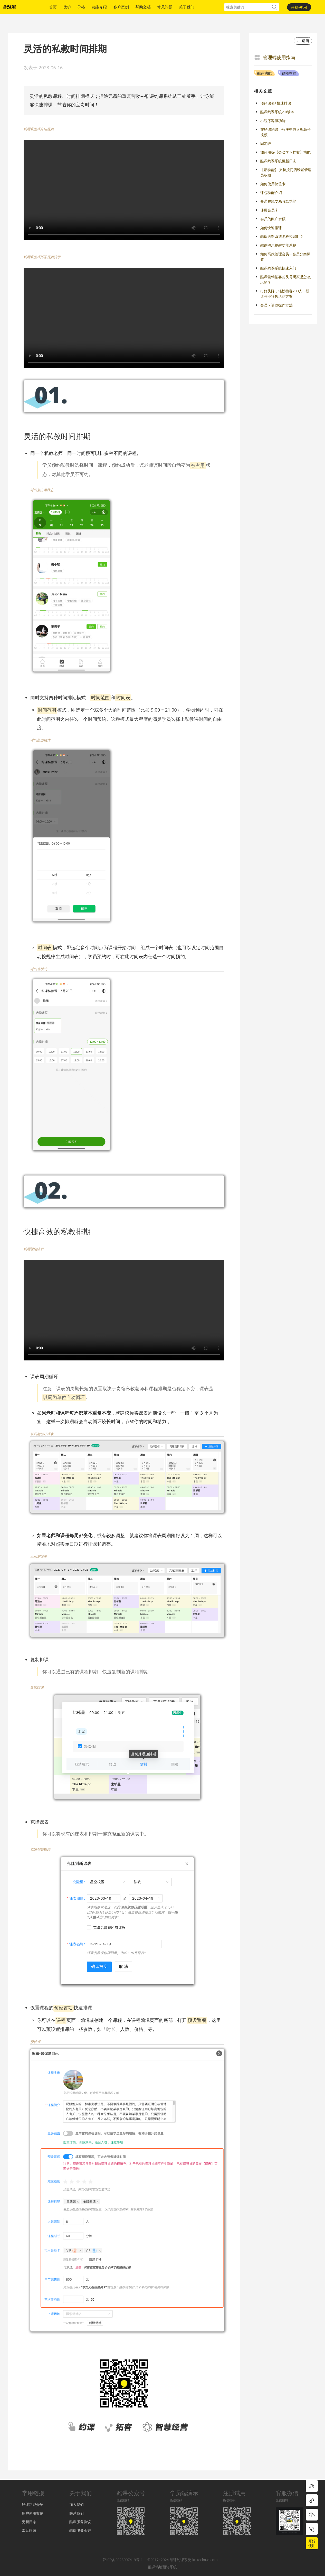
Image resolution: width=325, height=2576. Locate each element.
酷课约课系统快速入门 (278, 268)
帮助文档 (143, 7)
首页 (53, 7)
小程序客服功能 (272, 120)
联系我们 (76, 2509)
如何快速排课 (271, 227)
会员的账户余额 (272, 218)
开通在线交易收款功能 (278, 201)
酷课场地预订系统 (162, 2563)
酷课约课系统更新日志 (278, 160)
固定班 (265, 143)
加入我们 (76, 2500)
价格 (81, 7)
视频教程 (289, 73)
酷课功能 (264, 73)
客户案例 (121, 7)
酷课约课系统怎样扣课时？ (281, 236)
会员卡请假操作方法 (276, 305)
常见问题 (165, 7)
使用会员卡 (269, 210)
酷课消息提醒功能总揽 (278, 245)
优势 (67, 7)
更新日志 (29, 2518)
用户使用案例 (32, 2509)
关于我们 (186, 7)
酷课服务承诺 (80, 2526)
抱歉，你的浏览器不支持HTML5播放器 (124, 190)
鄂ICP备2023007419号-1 (123, 2556)
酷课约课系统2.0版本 (277, 111)
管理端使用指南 (279, 57)
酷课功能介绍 (32, 2500)
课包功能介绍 (271, 192)
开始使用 (299, 7)
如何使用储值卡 (272, 183)
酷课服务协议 (80, 2518)
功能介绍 (99, 7)
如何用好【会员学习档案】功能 (285, 152)
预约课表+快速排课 (275, 103)
